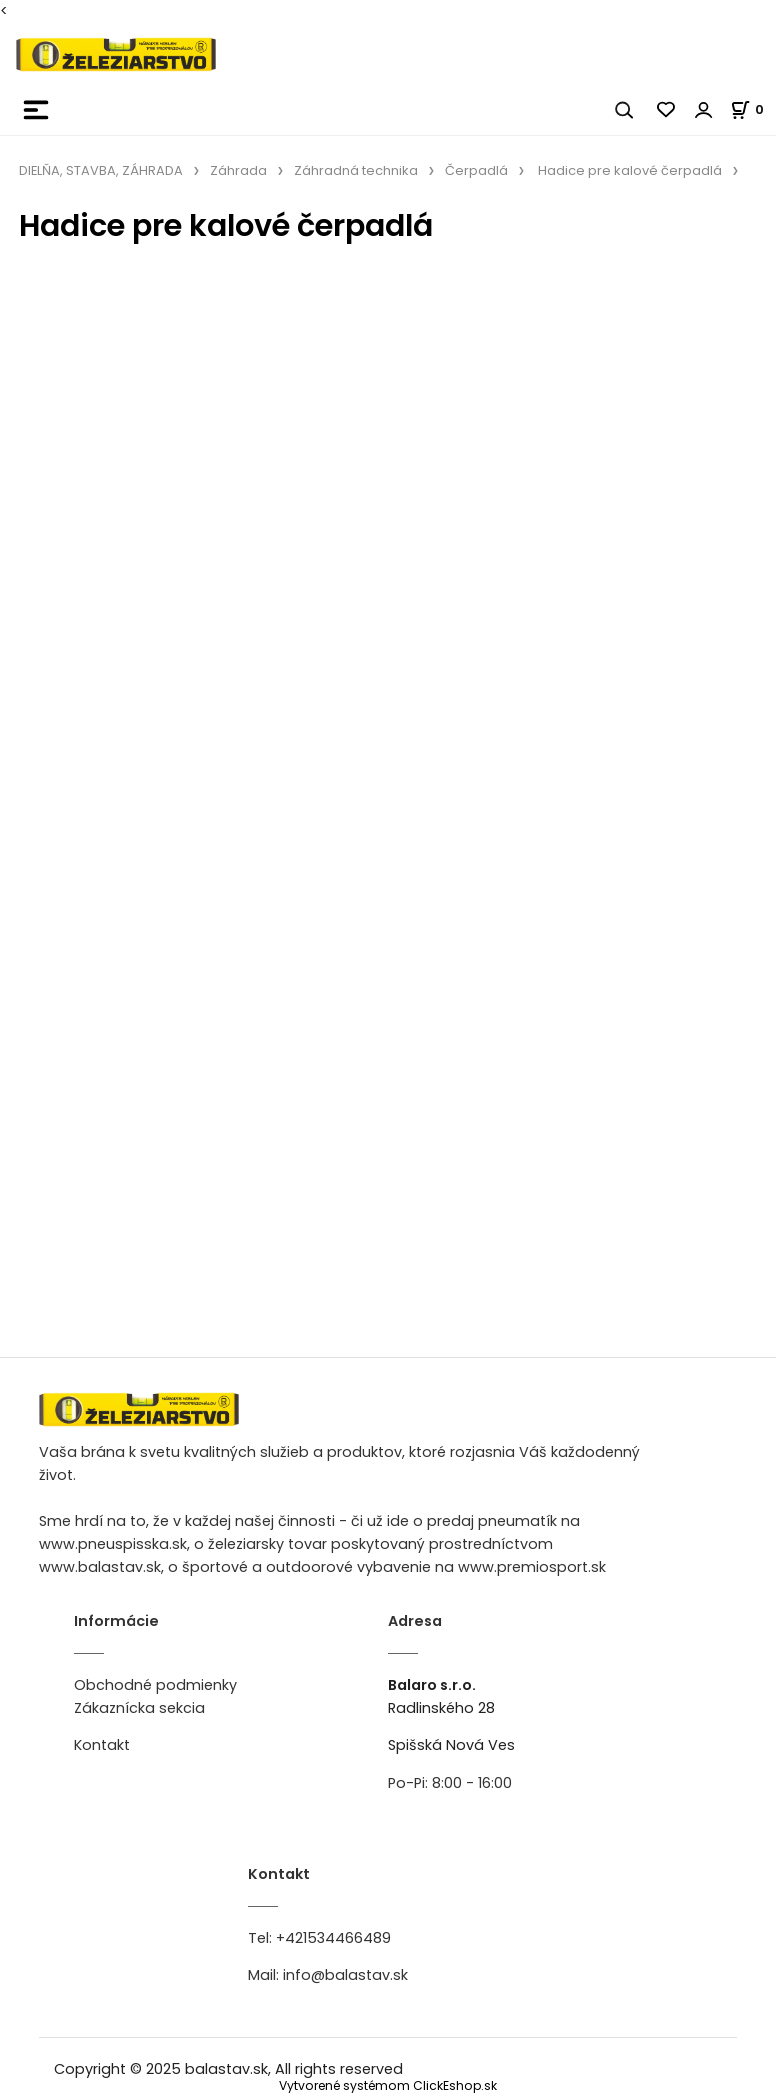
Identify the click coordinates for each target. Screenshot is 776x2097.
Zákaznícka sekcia (139, 1708)
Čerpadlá (476, 170)
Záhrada (238, 170)
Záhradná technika (356, 170)
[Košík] (753, 109)
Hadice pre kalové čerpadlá (630, 170)
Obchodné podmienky (155, 1685)
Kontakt (102, 1745)
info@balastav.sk (345, 1975)
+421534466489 (333, 1938)
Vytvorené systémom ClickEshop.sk (388, 2085)
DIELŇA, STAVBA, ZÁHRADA (101, 170)
